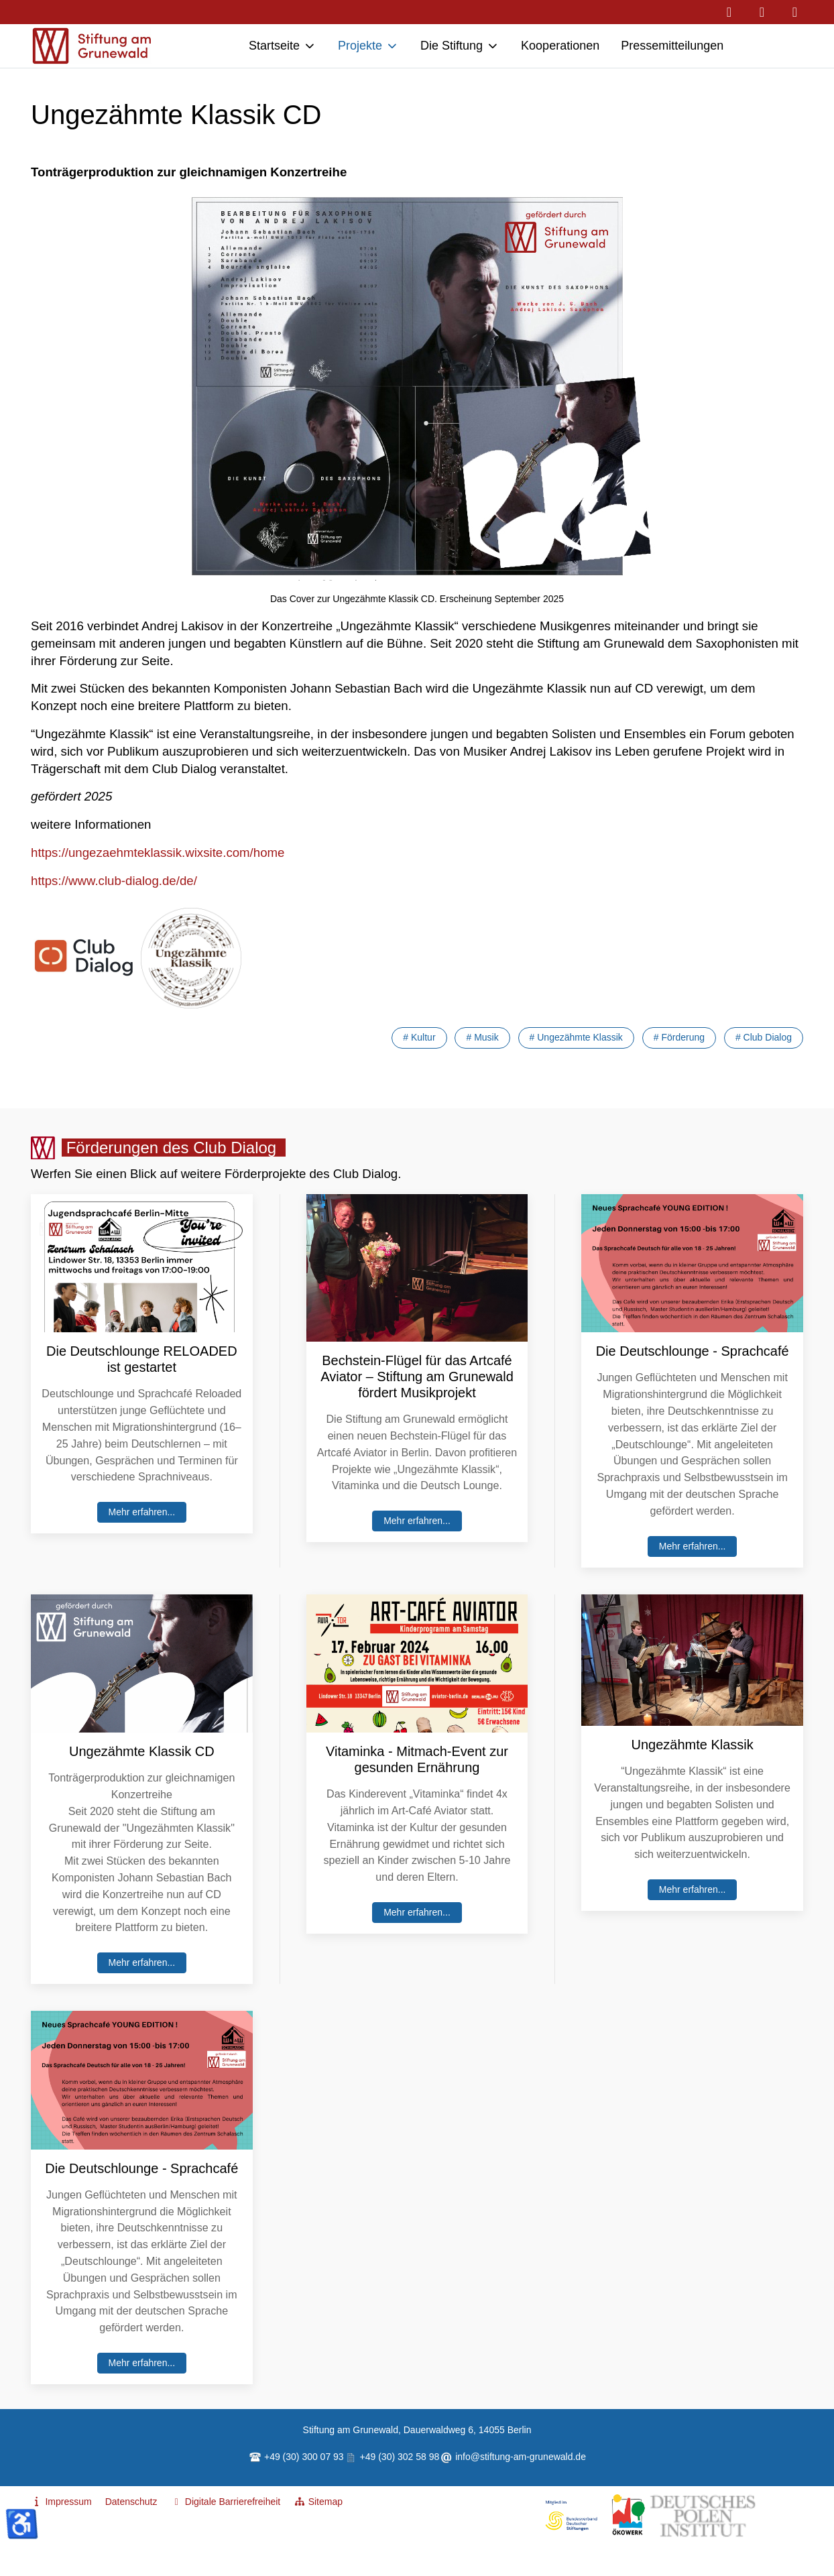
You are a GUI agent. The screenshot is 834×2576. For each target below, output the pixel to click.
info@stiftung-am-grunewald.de (520, 2456)
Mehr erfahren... (142, 1512)
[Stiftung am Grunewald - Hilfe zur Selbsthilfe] (92, 46)
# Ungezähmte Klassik (576, 1037)
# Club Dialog (763, 1037)
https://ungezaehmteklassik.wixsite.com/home (157, 852)
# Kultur (419, 1037)
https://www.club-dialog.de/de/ (114, 881)
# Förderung (679, 1037)
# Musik (482, 1037)
